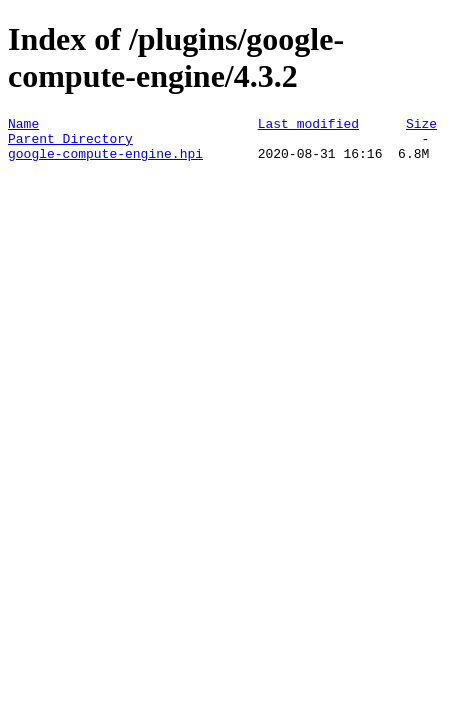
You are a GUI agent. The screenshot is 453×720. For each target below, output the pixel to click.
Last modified (308, 126)
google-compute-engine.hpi (105, 162)
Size (421, 126)
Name (23, 126)
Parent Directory (70, 144)
